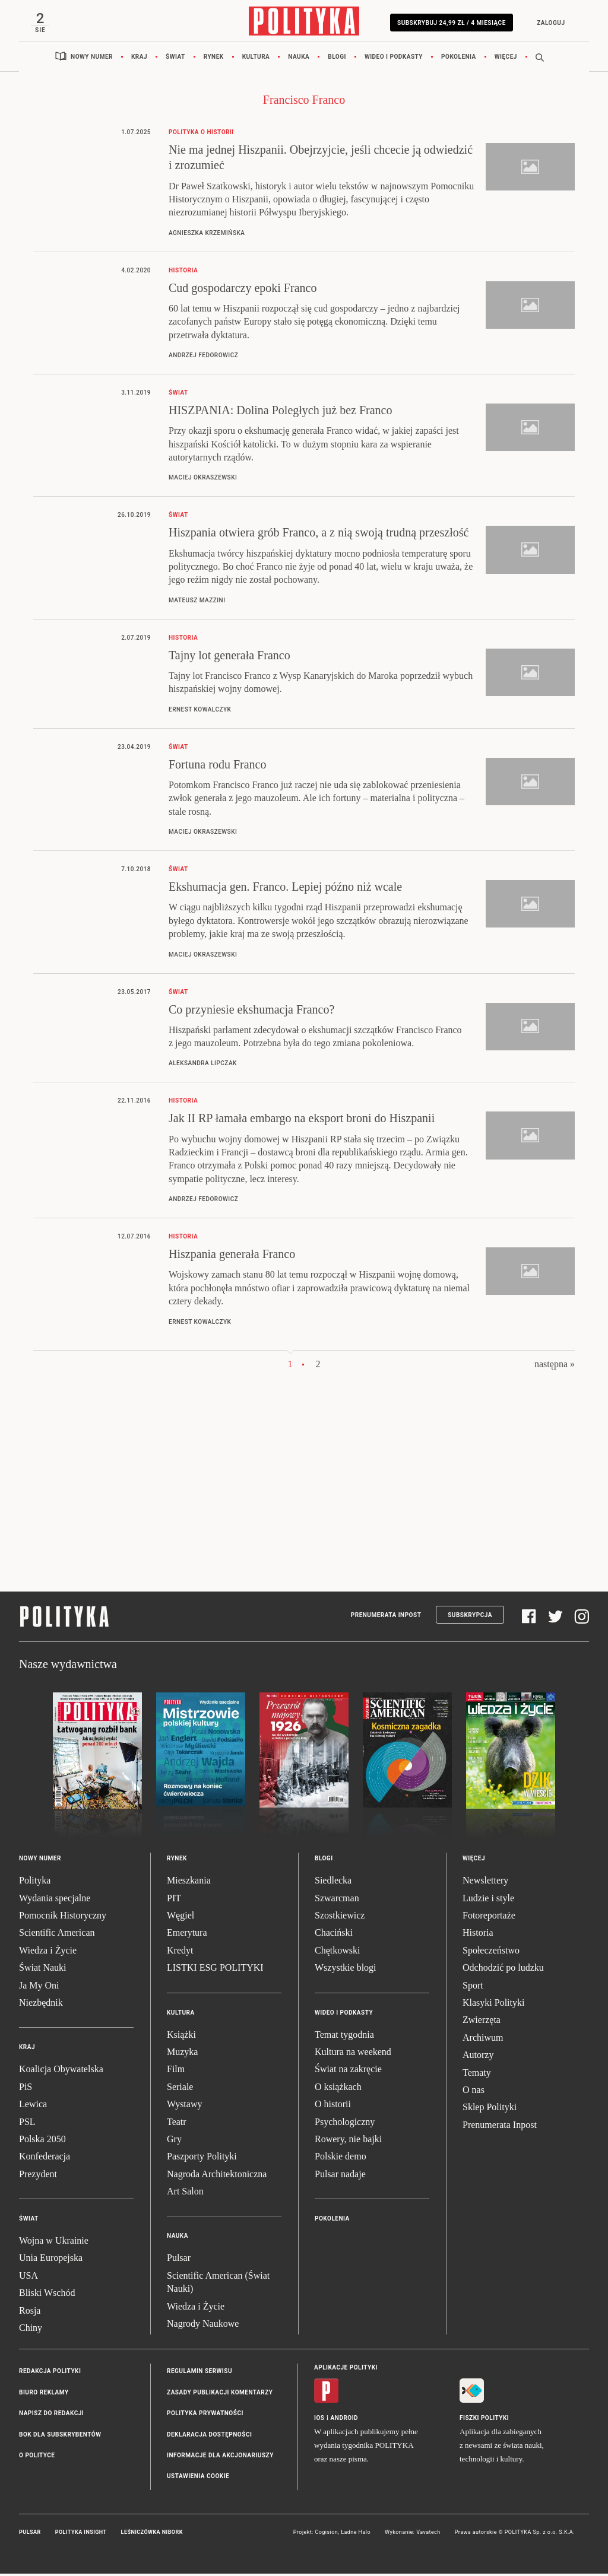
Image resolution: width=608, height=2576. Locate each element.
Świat (175, 59)
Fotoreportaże (489, 1918)
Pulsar (179, 2260)
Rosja (29, 2312)
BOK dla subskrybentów (60, 2436)
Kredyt (180, 1953)
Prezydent (38, 2176)
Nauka (298, 59)
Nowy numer (92, 59)
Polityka (34, 1883)
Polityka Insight (81, 2534)
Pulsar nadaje (340, 2176)
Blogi (337, 59)
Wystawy (184, 2106)
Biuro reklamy (44, 2394)
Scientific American (57, 1935)
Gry (174, 2141)
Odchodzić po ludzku (503, 1970)
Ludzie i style (488, 1900)
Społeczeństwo (491, 1953)
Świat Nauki (42, 1970)
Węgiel (180, 1918)
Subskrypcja (470, 1617)
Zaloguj (548, 23)
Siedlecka (333, 1883)
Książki (181, 2036)
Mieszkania (189, 1883)
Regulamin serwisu (199, 2373)
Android (345, 2419)
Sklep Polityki (490, 2109)
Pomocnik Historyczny (62, 1918)
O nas (473, 2092)
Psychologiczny (345, 2123)
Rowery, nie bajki (348, 2141)
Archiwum (483, 2040)
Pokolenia (458, 59)
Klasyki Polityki (493, 2005)
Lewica (33, 2106)
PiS (25, 2089)
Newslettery (485, 1883)
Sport (473, 1987)
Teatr (176, 2123)
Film (176, 2071)
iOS (319, 2419)
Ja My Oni (39, 1987)
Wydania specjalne (54, 1900)
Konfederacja (44, 2158)
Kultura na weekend (353, 2054)
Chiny (30, 2330)
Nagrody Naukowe (203, 2326)
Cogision (326, 2534)
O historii (333, 2106)
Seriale (180, 2089)
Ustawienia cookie (198, 2478)
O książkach (338, 2089)
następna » (554, 1366)
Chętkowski (337, 1953)
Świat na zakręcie (348, 2071)
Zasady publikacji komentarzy (220, 2394)
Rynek (214, 59)
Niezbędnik (41, 2005)
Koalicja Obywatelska (61, 2071)
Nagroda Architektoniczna (217, 2176)
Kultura (256, 59)
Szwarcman (337, 1900)
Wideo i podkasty (394, 59)
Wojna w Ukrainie (53, 2243)
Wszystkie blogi (345, 1970)
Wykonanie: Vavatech (413, 2534)
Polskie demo (340, 2158)
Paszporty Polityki (202, 2158)
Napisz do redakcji (51, 2415)
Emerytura (187, 1935)
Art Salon (185, 2194)
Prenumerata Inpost (386, 1617)
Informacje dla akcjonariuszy (220, 2457)
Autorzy (478, 2057)
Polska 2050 (42, 2141)
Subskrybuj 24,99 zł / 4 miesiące (449, 23)
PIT (174, 1900)
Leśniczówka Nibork (152, 2534)
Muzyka (182, 2054)
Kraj (139, 59)
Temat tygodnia (344, 2036)
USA (28, 2278)
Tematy (477, 2074)
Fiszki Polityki (484, 2419)
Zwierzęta (482, 2022)
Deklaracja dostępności (209, 2436)
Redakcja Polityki (50, 2373)
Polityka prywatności (205, 2415)
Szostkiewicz (340, 1918)
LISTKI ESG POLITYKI (215, 1970)
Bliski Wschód (47, 2295)
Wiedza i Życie (48, 1953)
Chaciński (334, 1935)
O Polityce (37, 2457)
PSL (27, 2123)
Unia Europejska (51, 2260)
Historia (478, 1935)
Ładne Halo (355, 2534)
